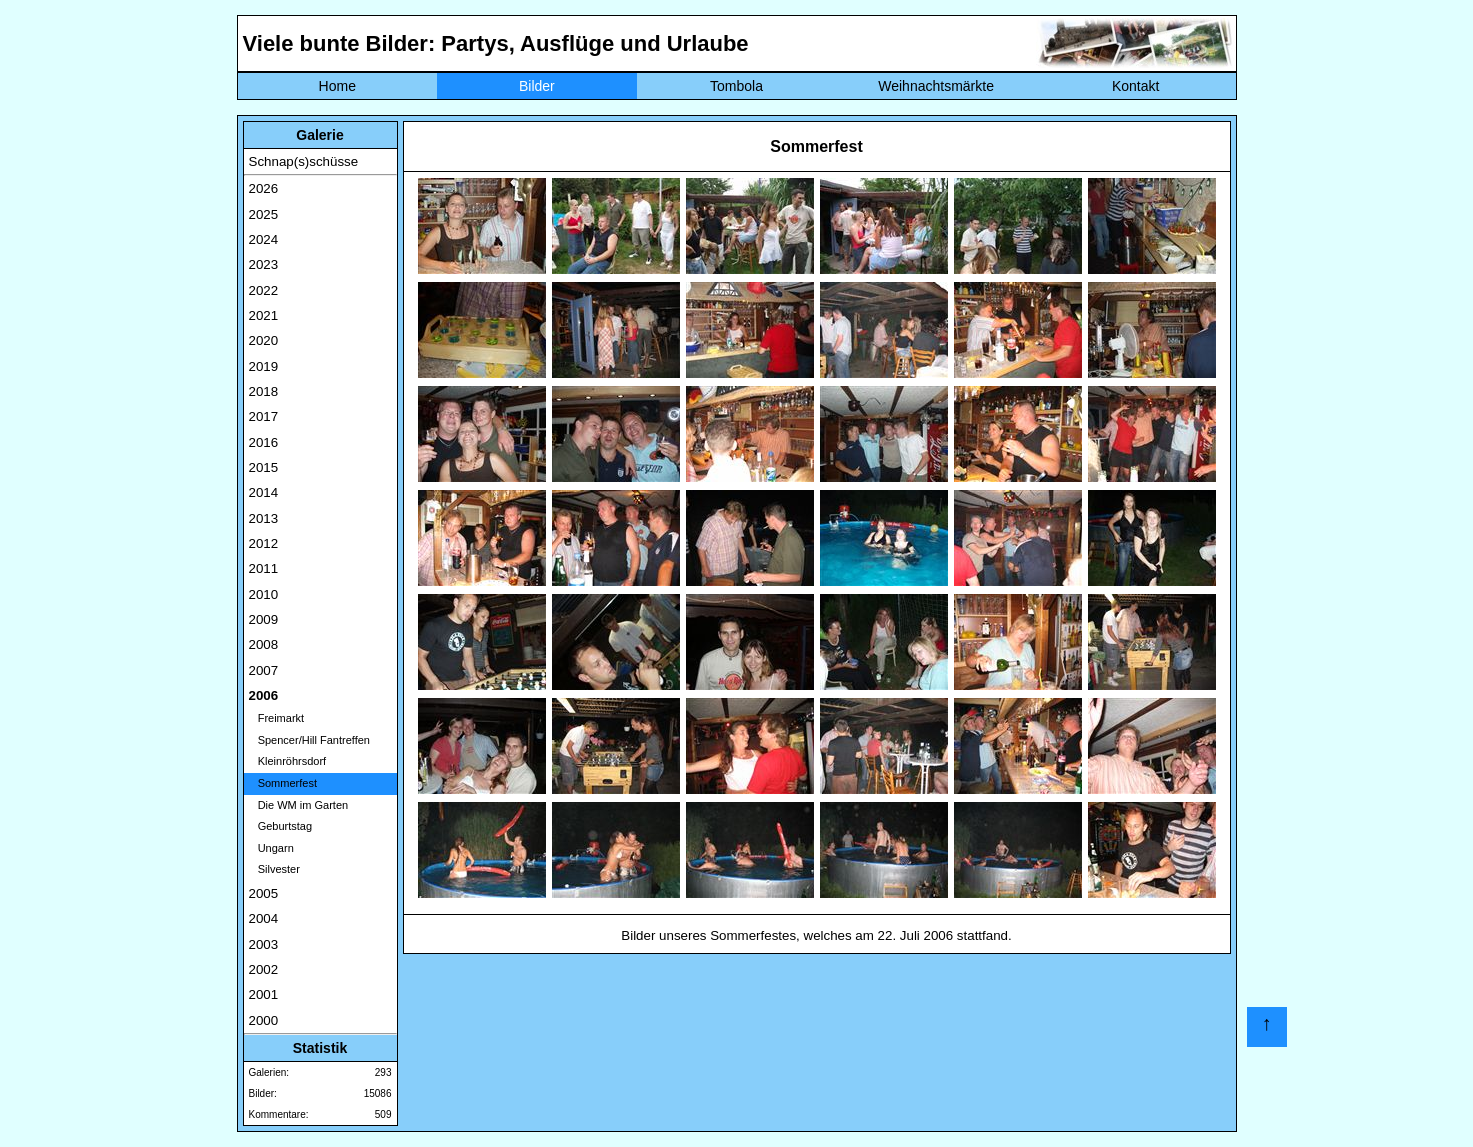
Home (337, 86)
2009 (264, 619)
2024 (264, 239)
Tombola (736, 86)
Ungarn (271, 848)
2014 (264, 492)
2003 (264, 944)
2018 (264, 391)
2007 (264, 670)
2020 (264, 340)
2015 (264, 467)
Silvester (274, 869)
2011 (264, 568)
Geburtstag (281, 826)
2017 (264, 416)
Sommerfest (283, 783)
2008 (264, 644)
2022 (264, 290)
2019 (264, 366)
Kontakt (1135, 86)
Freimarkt (277, 718)
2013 (264, 518)
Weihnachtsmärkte (936, 86)
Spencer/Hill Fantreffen (309, 740)
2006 (264, 695)
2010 (264, 594)
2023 (264, 264)
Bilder (537, 86)
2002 (264, 969)
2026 (264, 188)
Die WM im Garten (299, 805)
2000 (264, 1020)
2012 (264, 543)
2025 (264, 214)
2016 (264, 442)
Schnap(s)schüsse (304, 161)
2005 (264, 893)
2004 (264, 918)
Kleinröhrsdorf (288, 761)
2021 (264, 315)
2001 (264, 994)
